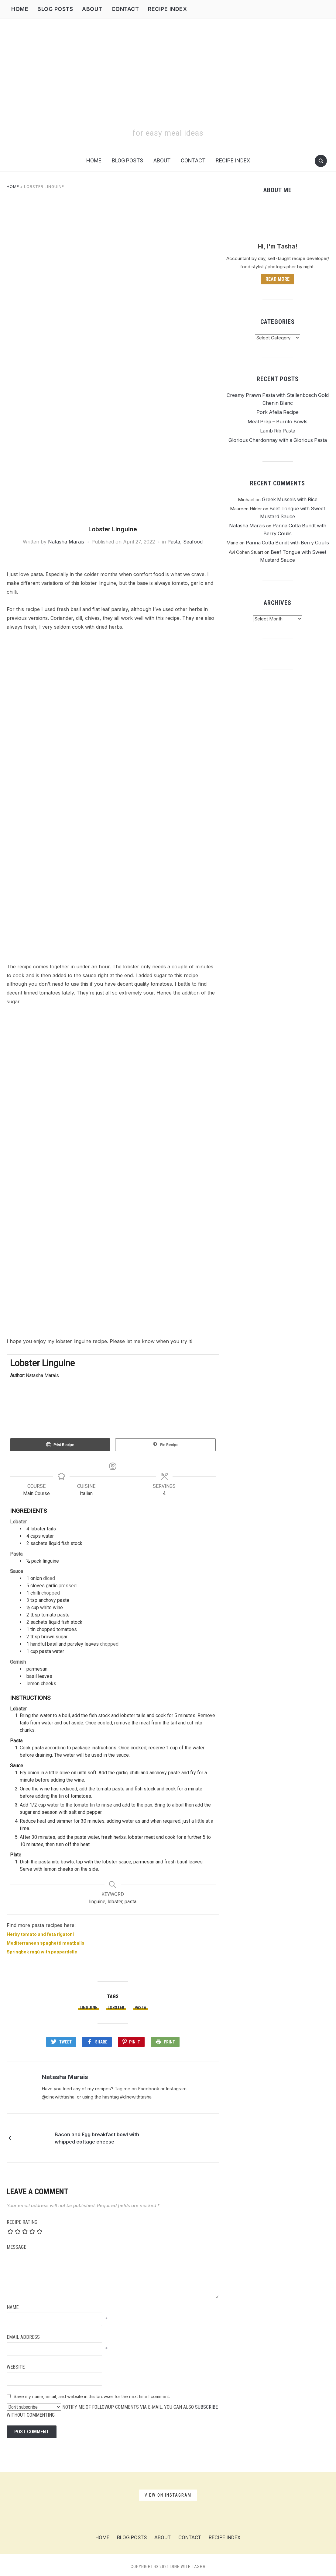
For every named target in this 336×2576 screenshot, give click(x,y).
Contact (125, 9)
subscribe (206, 2404)
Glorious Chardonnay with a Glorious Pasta (277, 437)
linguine (88, 2005)
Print (171, 2038)
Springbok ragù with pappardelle (46, 1949)
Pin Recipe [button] (165, 1445)
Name (13, 2304)
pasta (140, 2005)
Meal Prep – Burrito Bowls (278, 420)
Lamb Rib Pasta (277, 429)
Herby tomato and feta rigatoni (44, 1932)
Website (16, 2364)
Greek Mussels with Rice (290, 496)
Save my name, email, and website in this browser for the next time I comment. (92, 2393)
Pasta (173, 542)
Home (19, 9)
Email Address (23, 2334)
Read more (278, 279)
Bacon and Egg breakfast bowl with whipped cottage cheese (108, 2134)
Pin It (135, 2038)
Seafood (193, 542)
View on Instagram (168, 2491)
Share (100, 2038)
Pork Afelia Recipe (277, 411)
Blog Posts (55, 9)
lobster (116, 2005)
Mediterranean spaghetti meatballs (50, 1940)
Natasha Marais (66, 542)
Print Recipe (60, 1445)
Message (16, 2244)
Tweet (63, 2038)
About (92, 9)
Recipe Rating (22, 2219)
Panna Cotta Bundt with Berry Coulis (287, 537)
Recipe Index (167, 9)
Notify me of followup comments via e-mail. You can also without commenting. (112, 2408)
